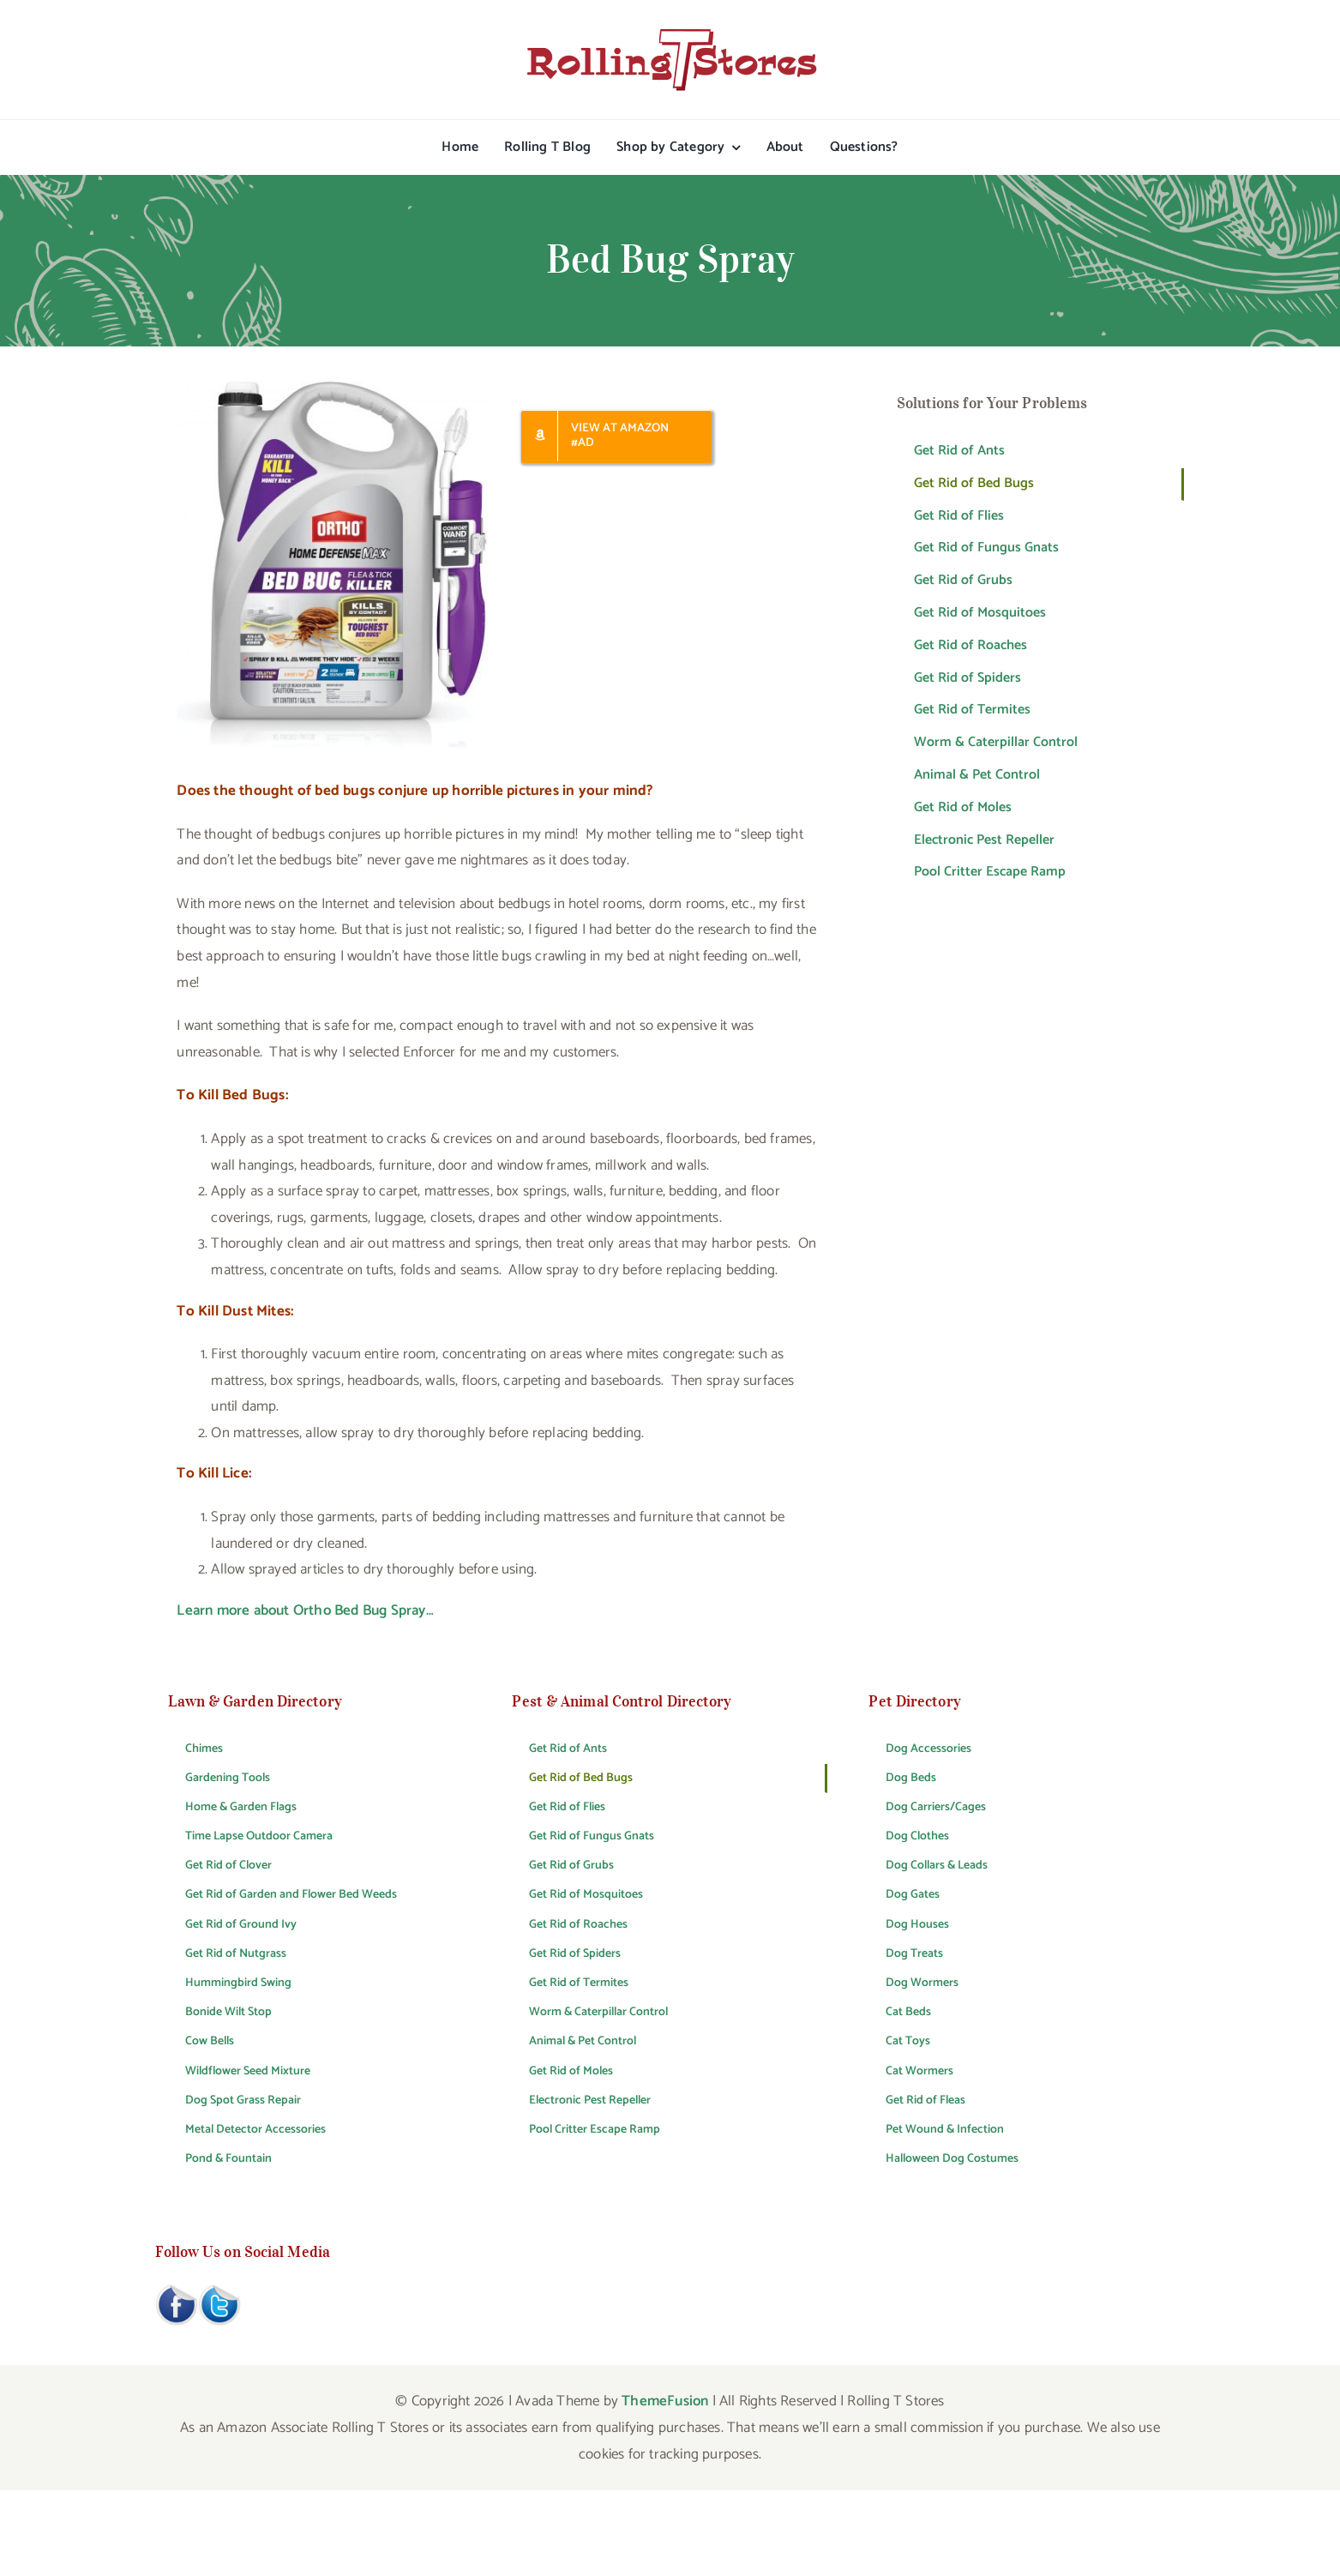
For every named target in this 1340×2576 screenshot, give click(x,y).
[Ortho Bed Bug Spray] (332, 388)
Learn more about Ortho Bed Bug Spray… (305, 1610)
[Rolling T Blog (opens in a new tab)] (547, 147)
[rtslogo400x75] (670, 34)
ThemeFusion (665, 2401)
